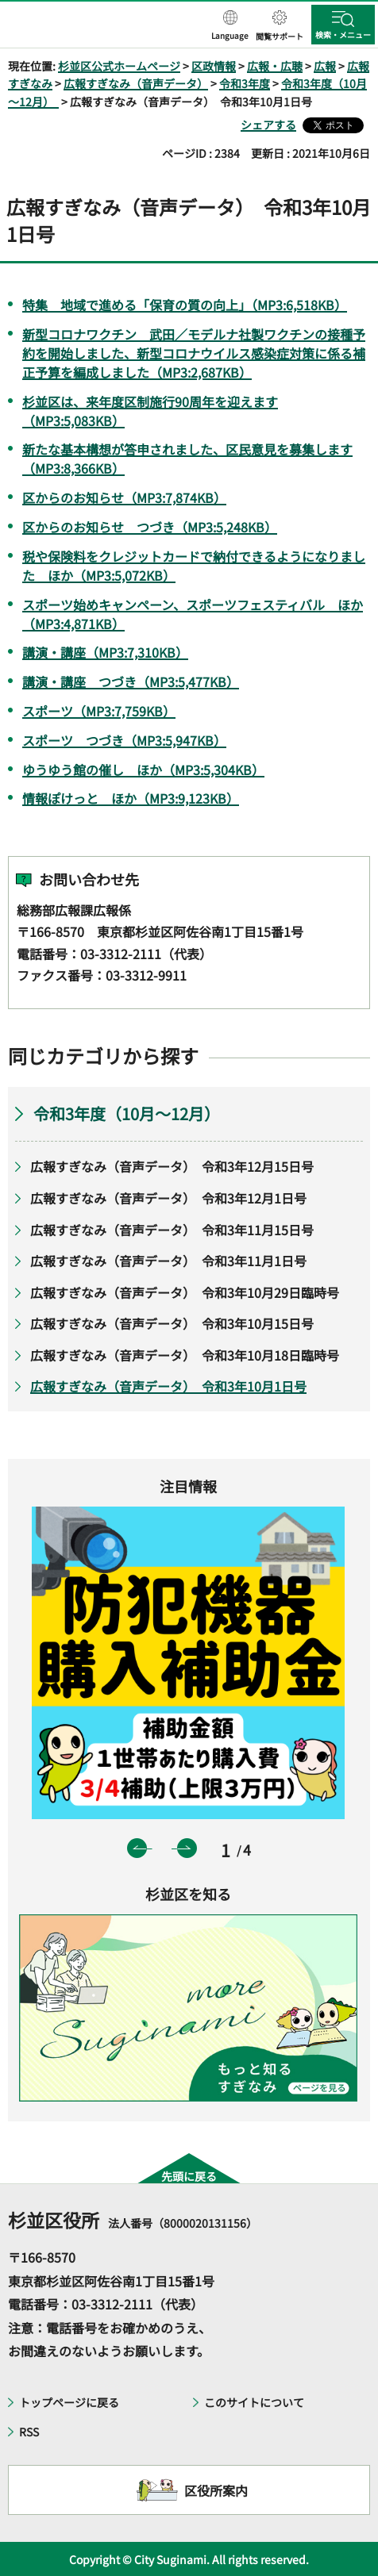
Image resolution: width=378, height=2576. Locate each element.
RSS (29, 2432)
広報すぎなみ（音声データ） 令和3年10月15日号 (172, 1323)
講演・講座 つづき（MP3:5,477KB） (130, 681)
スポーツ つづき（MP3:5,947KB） (124, 740)
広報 (325, 66)
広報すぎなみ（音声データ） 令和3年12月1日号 (168, 1197)
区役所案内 (216, 2490)
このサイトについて (254, 2402)
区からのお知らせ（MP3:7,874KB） (124, 497)
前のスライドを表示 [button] (137, 1848)
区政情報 (213, 66)
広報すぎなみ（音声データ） (136, 83)
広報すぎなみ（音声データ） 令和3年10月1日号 (168, 1385)
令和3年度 (244, 83)
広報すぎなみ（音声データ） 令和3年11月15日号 (172, 1229)
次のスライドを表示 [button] (187, 1848)
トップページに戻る (69, 2402)
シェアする (268, 124)
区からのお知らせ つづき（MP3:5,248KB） (149, 526)
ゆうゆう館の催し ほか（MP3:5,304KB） (143, 769)
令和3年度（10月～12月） (129, 1113)
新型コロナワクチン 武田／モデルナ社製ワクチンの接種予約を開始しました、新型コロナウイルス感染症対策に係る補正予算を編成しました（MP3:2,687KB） (193, 353)
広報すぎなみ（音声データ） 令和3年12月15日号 (172, 1166)
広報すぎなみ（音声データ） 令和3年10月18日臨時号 (184, 1355)
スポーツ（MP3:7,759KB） (99, 710)
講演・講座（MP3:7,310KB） (105, 652)
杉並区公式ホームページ (119, 66)
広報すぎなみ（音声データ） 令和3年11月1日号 (168, 1260)
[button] (230, 26)
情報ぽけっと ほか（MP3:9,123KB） (130, 798)
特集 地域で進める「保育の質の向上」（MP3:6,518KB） (184, 304)
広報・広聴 (275, 66)
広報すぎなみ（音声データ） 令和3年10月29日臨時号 (184, 1292)
